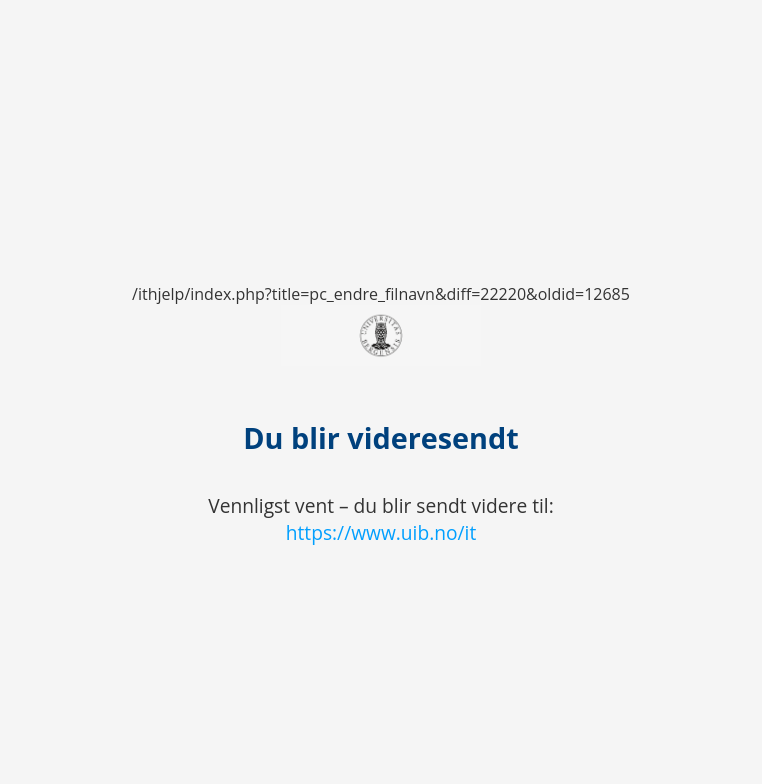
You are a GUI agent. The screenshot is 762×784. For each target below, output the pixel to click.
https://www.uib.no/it (381, 532)
